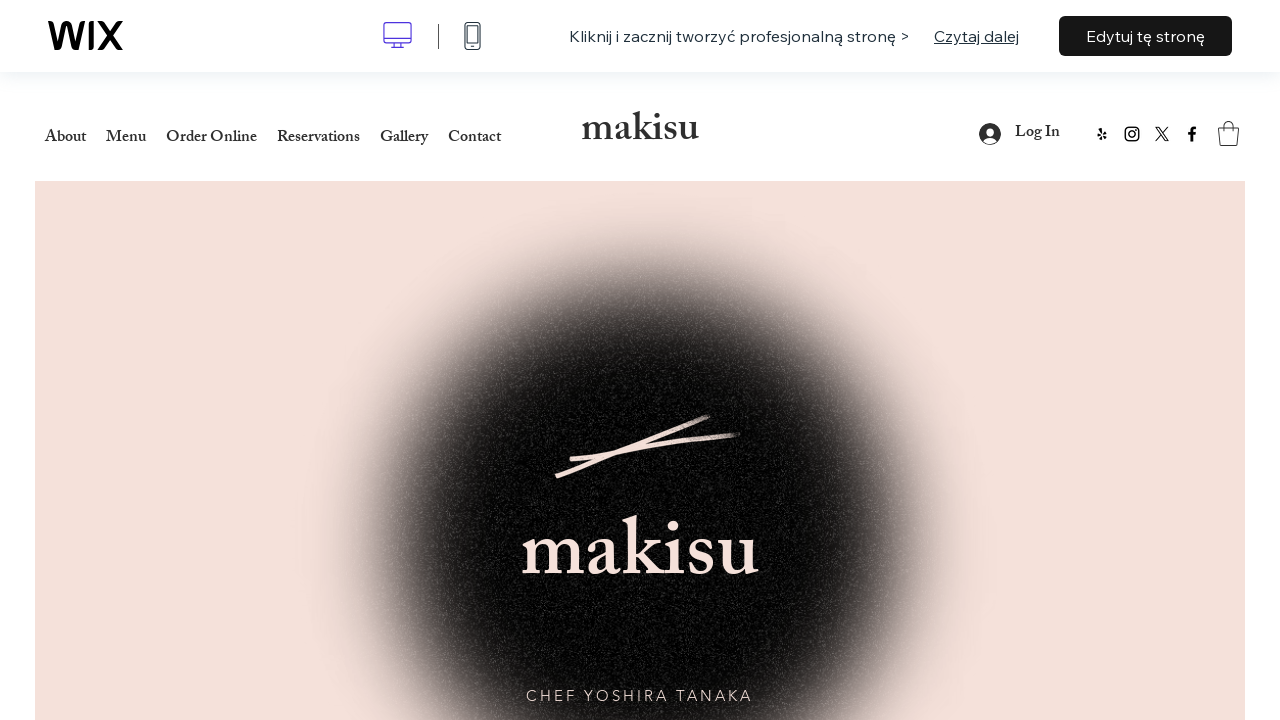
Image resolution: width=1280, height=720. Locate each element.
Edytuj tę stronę (1145, 36)
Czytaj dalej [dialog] (976, 36)
